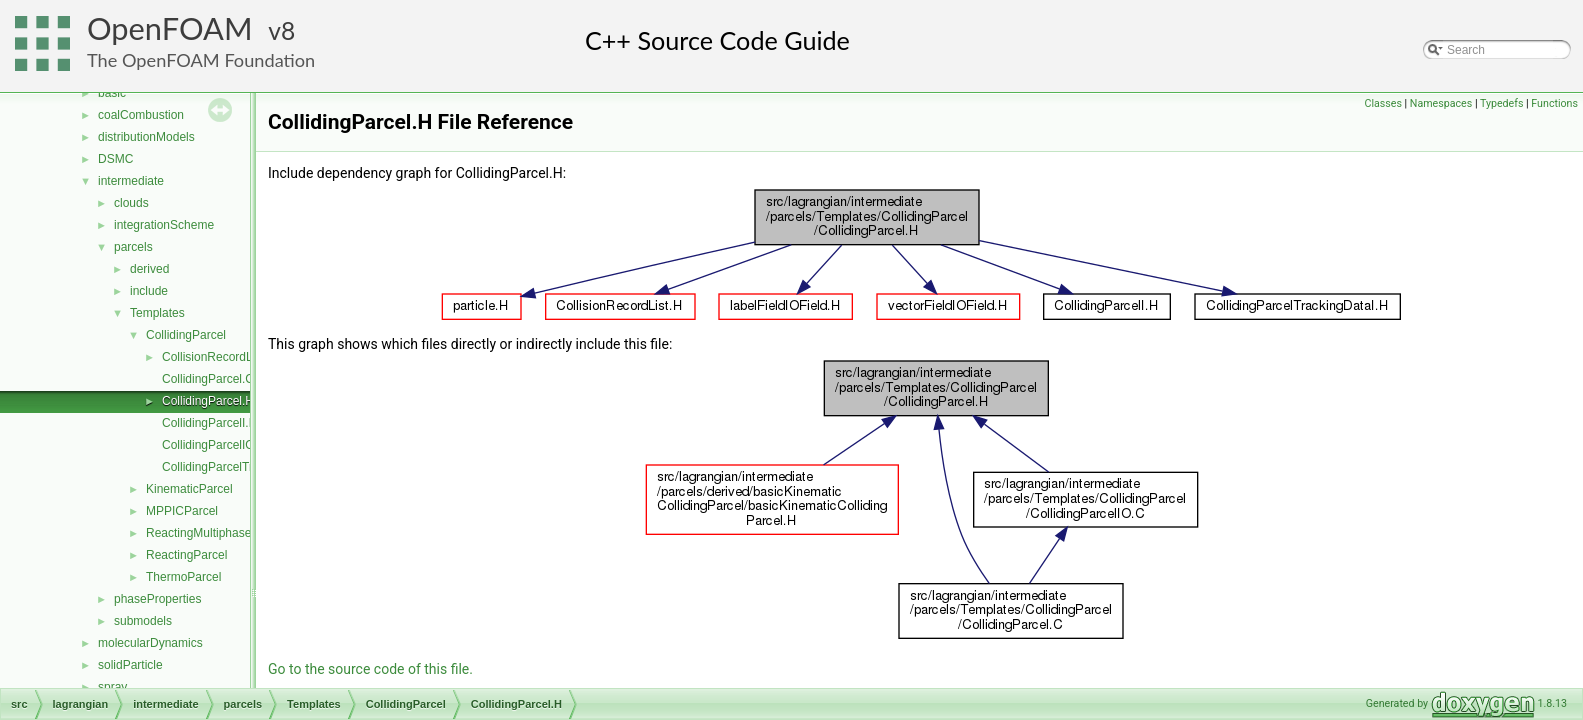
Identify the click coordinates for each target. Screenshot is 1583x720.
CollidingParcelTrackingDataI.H (245, 467)
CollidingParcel (186, 335)
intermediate (131, 181)
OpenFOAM (170, 28)
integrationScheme (164, 225)
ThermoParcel (183, 577)
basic (112, 93)
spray (112, 687)
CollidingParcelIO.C (214, 445)
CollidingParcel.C (208, 379)
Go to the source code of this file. (370, 669)
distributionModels (146, 137)
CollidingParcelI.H (209, 423)
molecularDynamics (150, 643)
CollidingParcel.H (208, 401)
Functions (1554, 103)
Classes (1382, 103)
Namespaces (1441, 103)
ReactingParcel (186, 555)
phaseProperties (157, 599)
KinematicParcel (189, 489)
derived (149, 269)
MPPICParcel (182, 511)
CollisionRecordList (213, 357)
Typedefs (1502, 103)
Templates (157, 313)
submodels (143, 621)
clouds (131, 203)
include (149, 291)
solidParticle (130, 665)
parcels (133, 247)
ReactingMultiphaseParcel (215, 533)
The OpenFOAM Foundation (201, 60)
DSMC (115, 159)
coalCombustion (141, 115)
